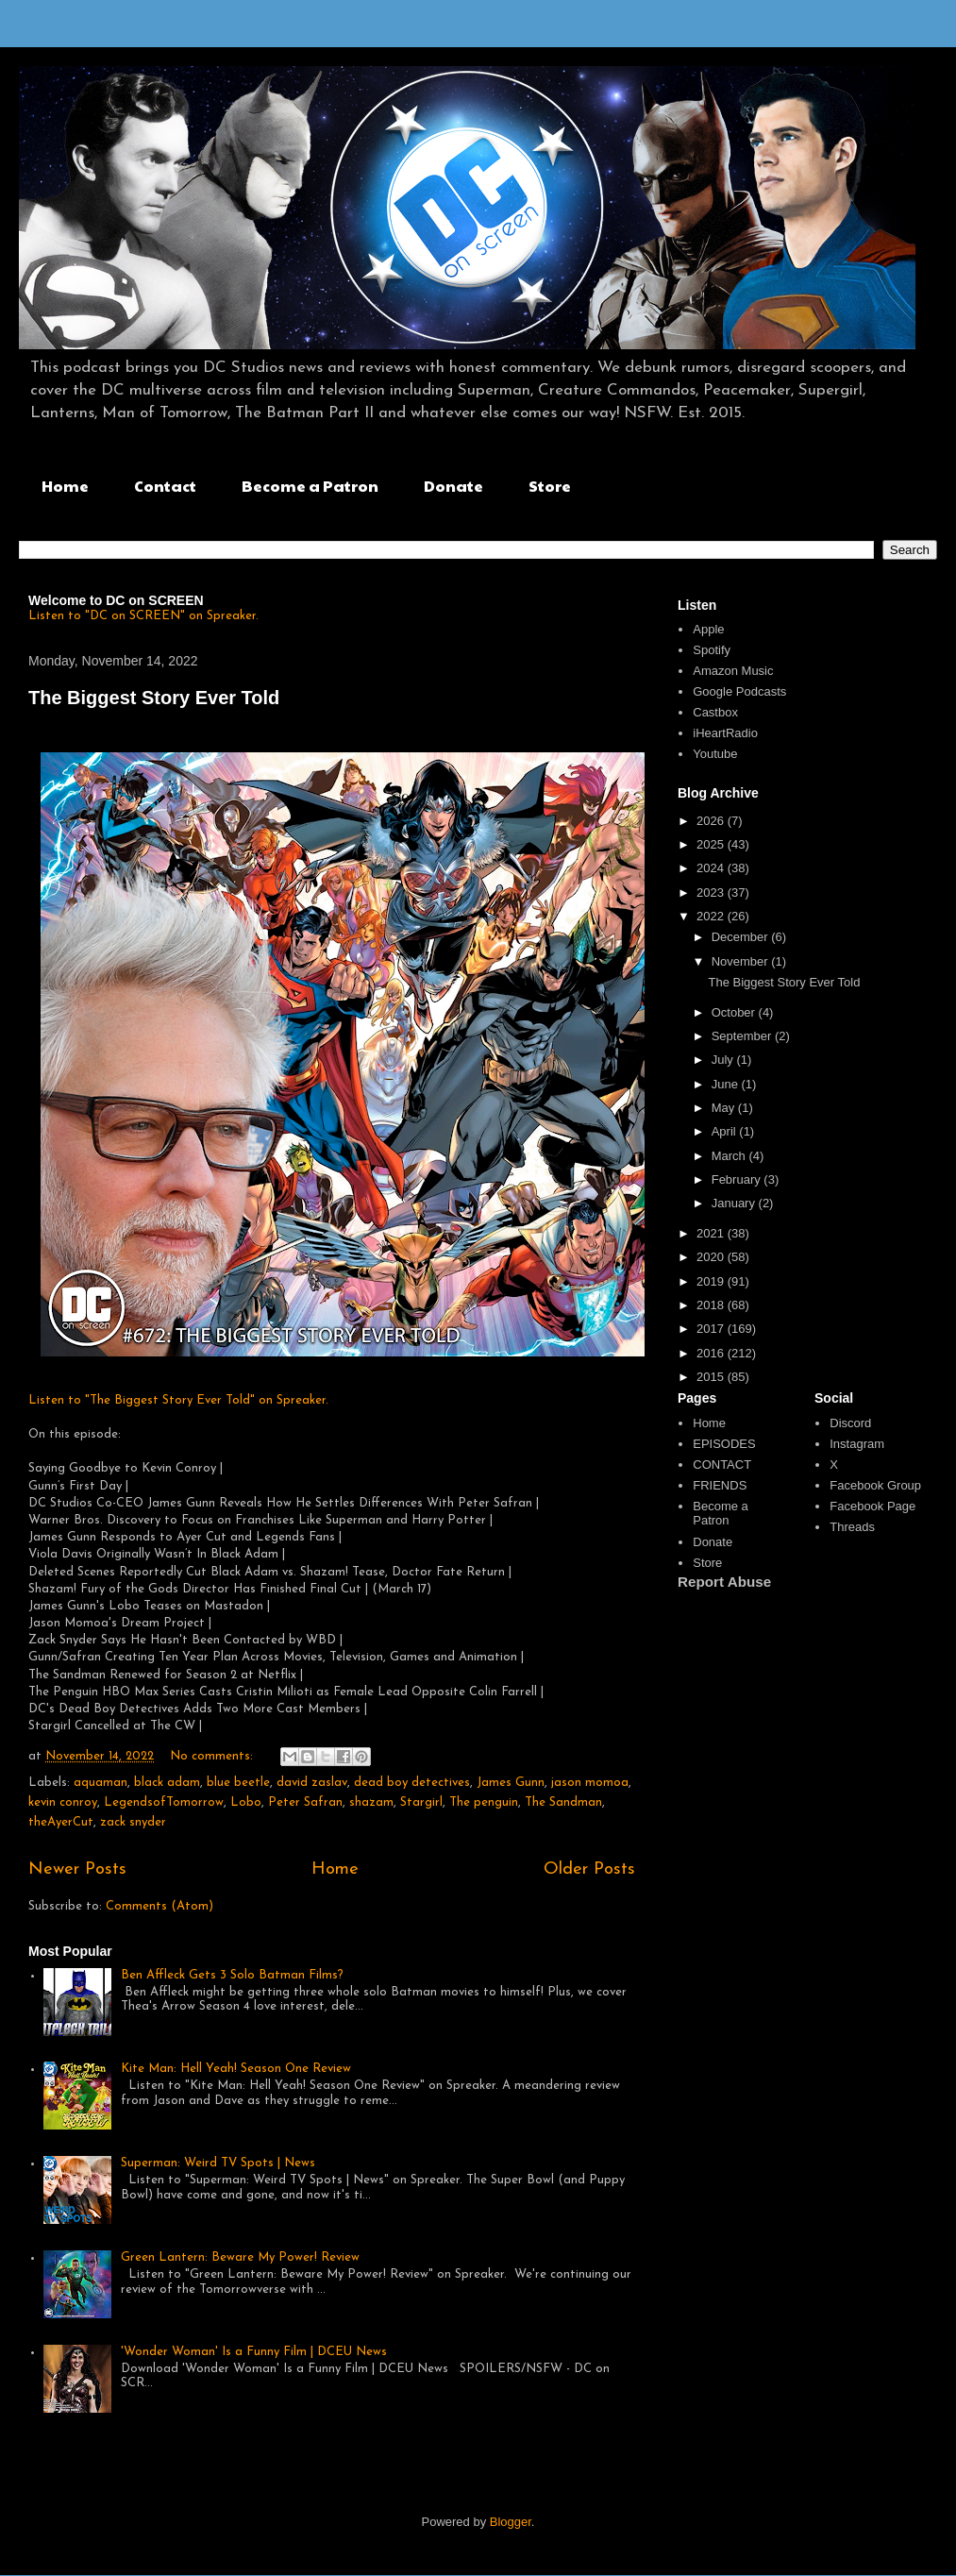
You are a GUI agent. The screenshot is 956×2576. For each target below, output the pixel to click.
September (743, 1036)
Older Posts (589, 1869)
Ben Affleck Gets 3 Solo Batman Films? (232, 1975)
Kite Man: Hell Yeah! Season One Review (236, 2068)
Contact (165, 486)
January (735, 1203)
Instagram (857, 1444)
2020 (712, 1257)
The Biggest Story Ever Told (153, 697)
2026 (712, 821)
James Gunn (511, 1782)
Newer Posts (77, 1869)
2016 (712, 1353)
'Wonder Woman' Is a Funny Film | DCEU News (254, 2352)
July (724, 1059)
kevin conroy (62, 1802)
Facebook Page (872, 1506)
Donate (453, 486)
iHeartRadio (725, 733)
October (735, 1012)
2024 (712, 868)
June (727, 1084)
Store (549, 486)
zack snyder (133, 1822)
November (742, 961)
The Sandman (563, 1802)
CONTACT (722, 1464)
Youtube (715, 754)
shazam (371, 1802)
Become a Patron (310, 486)
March (730, 1156)
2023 (712, 892)
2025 (712, 844)
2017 (712, 1329)
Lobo (245, 1802)
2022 (712, 916)
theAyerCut (60, 1822)
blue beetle (238, 1782)
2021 (712, 1233)
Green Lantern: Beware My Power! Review (240, 2257)
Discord (850, 1423)
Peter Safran (305, 1802)
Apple (708, 629)
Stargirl (421, 1802)
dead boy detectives (412, 1782)
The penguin (483, 1802)
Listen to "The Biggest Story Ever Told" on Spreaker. (178, 1400)
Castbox (715, 712)
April (726, 1131)
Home (65, 486)
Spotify (711, 650)
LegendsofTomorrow (164, 1802)
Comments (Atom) (159, 1906)
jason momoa (590, 1782)
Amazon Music (733, 671)
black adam (167, 1782)
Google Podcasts (739, 691)
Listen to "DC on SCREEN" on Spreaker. (143, 616)
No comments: (213, 1756)
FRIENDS (719, 1485)
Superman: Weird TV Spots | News (218, 2163)
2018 (712, 1305)
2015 (712, 1377)
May (725, 1108)
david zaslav (312, 1782)
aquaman (100, 1782)
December (742, 937)
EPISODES (724, 1444)
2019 (712, 1281)
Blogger (510, 2522)
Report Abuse (724, 1582)
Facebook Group (875, 1485)
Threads (852, 1527)
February (738, 1179)
